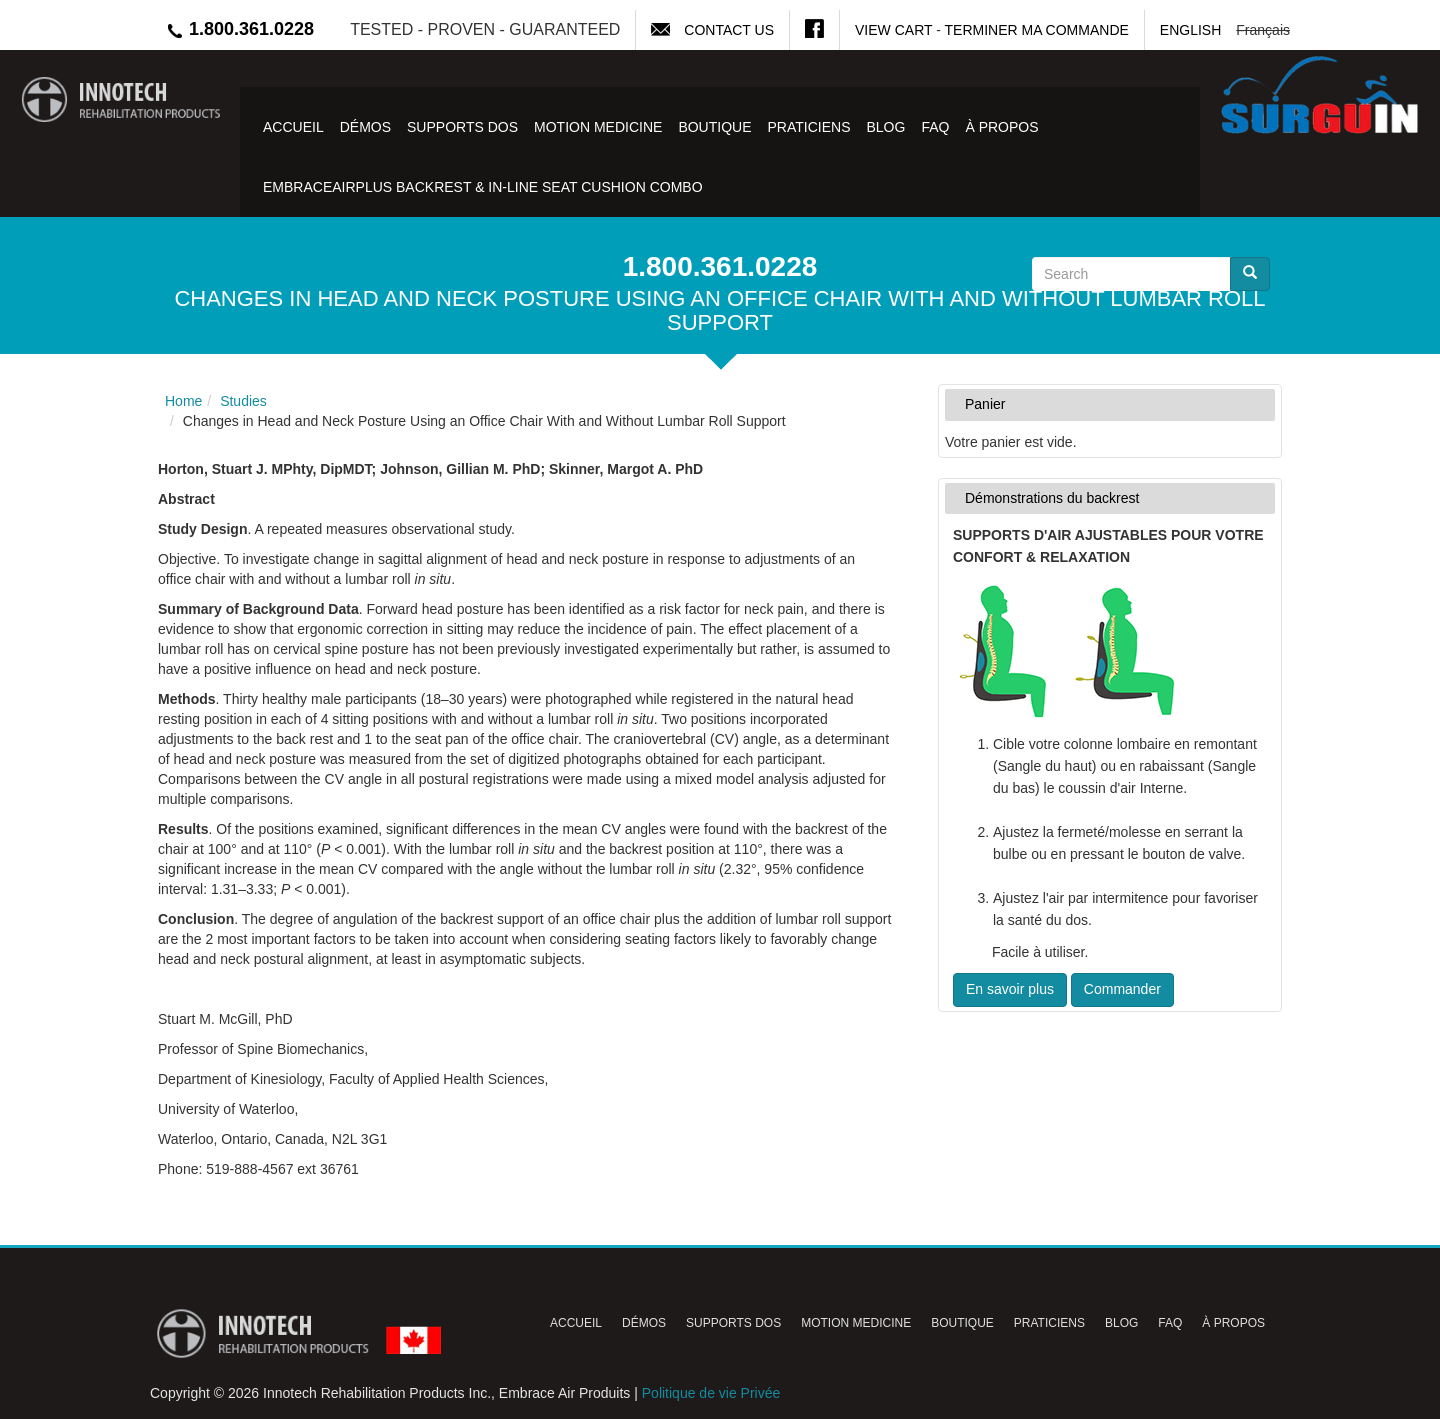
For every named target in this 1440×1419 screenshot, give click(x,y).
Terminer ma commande (1037, 30)
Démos (365, 127)
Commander (1122, 989)
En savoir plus (1010, 989)
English (1190, 30)
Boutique (714, 127)
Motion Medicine (598, 127)
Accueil (293, 127)
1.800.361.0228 (239, 29)
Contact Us (729, 30)
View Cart (893, 30)
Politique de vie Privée (711, 1393)
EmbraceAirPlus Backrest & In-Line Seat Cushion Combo (483, 187)
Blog (885, 127)
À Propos (1001, 127)
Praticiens (809, 127)
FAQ (935, 127)
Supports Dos (462, 127)
